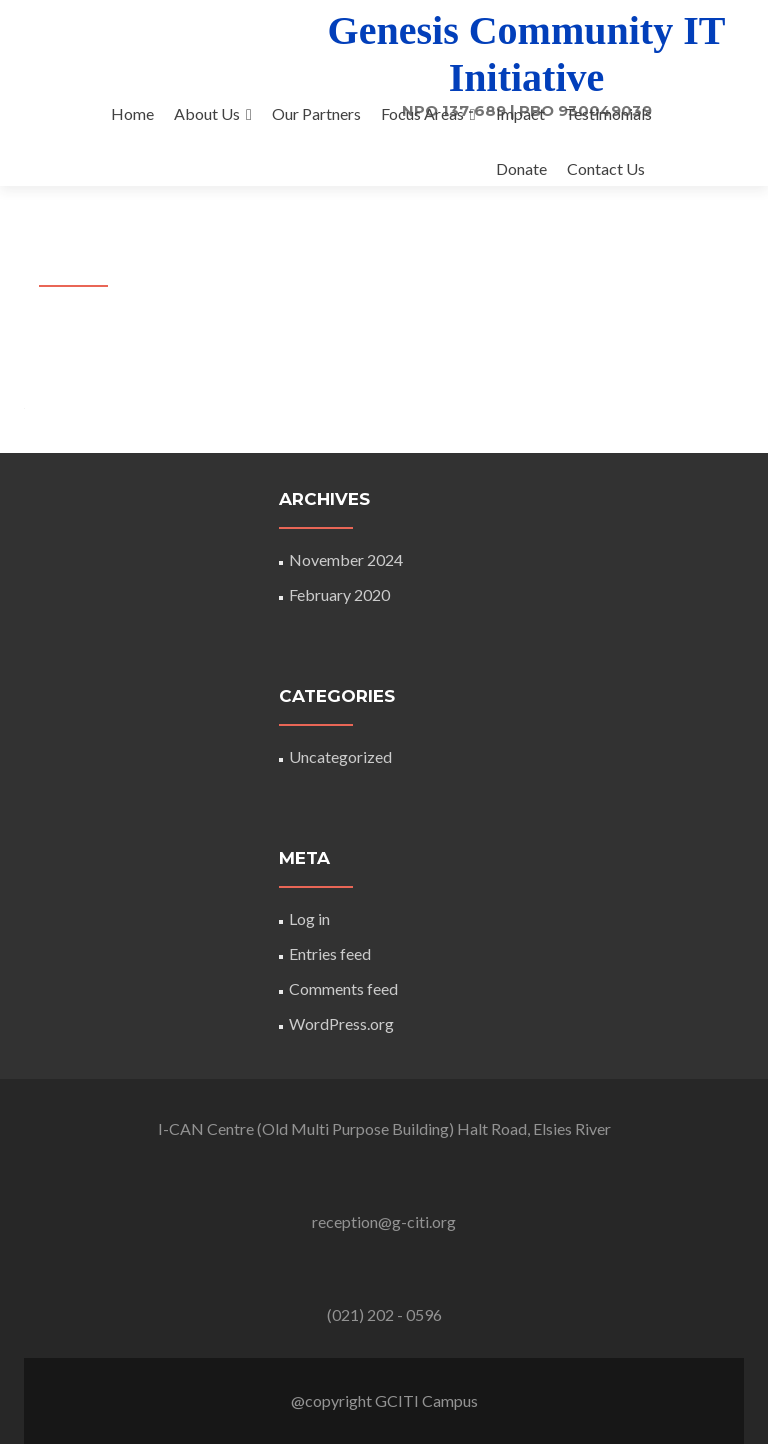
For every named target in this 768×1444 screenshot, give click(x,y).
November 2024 (346, 559)
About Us (207, 113)
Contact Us (606, 168)
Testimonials (608, 113)
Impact (520, 113)
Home (132, 113)
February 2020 (339, 594)
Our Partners (316, 113)
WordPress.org (341, 1023)
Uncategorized (340, 756)
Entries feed (330, 953)
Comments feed (343, 988)
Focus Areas (422, 113)
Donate (521, 168)
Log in (309, 918)
